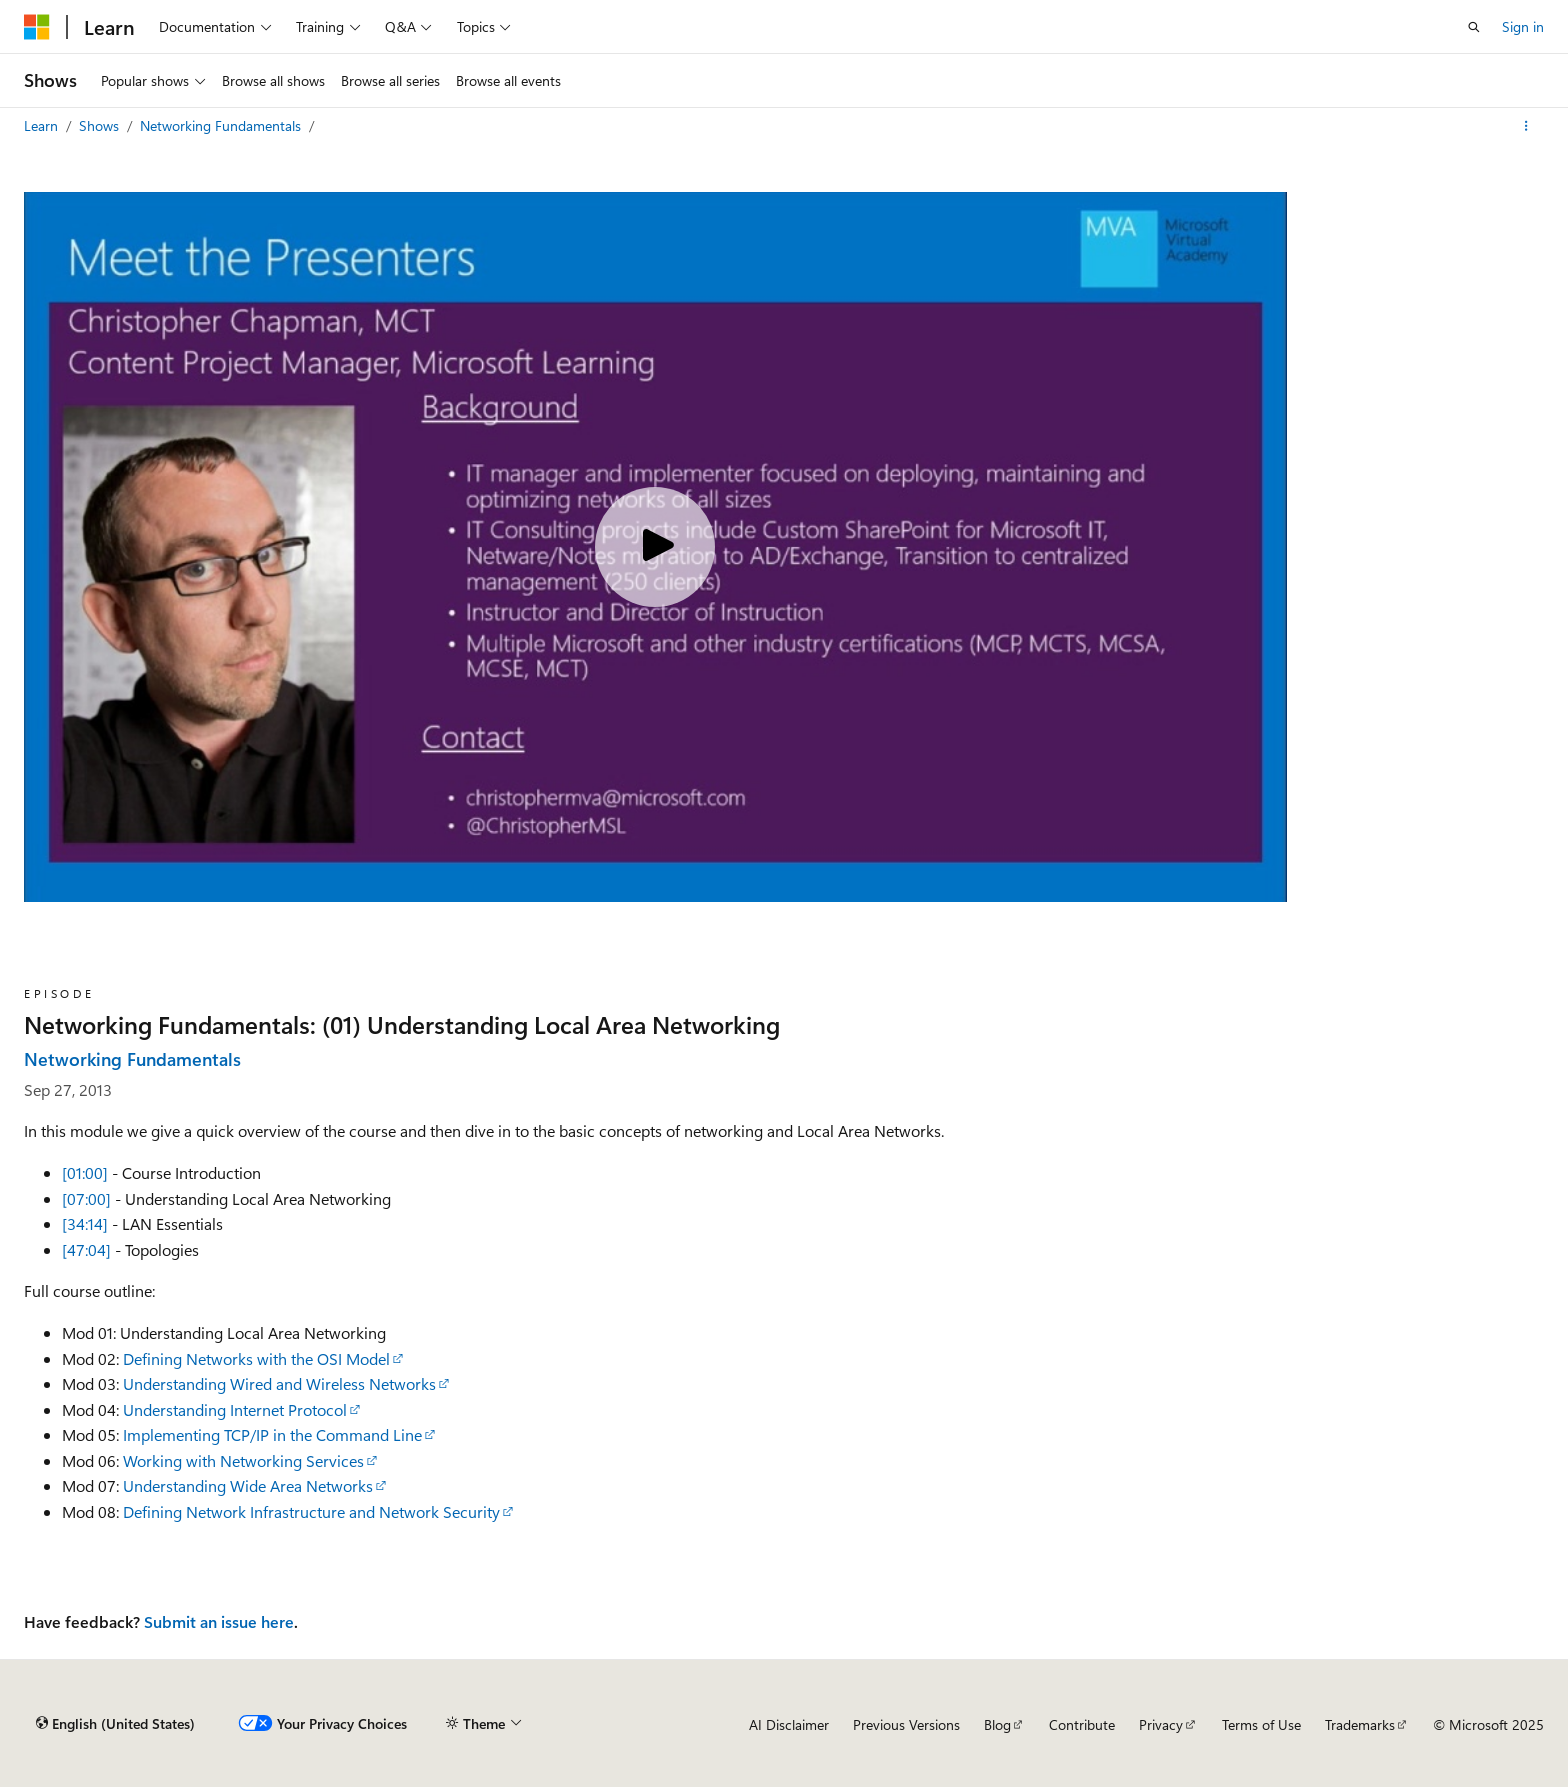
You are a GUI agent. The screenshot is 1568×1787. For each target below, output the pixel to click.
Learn (43, 125)
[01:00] (85, 1172)
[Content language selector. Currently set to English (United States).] (115, 1724)
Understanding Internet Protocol (235, 1409)
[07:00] (86, 1198)
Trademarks (1360, 1724)
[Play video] (655, 547)
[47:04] (86, 1249)
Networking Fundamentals (222, 125)
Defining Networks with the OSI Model (256, 1358)
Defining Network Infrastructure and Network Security (311, 1511)
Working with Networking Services (243, 1460)
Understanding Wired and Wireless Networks (279, 1383)
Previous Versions (906, 1724)
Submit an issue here (219, 1621)
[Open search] (1474, 27)
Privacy (1161, 1724)
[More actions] (1526, 126)
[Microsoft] (37, 27)
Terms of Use (1261, 1724)
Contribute (1082, 1724)
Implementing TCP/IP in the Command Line (272, 1434)
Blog (997, 1724)
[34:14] (85, 1223)
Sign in (1523, 26)
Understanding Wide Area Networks (248, 1485)
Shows (101, 125)
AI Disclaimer (789, 1724)
